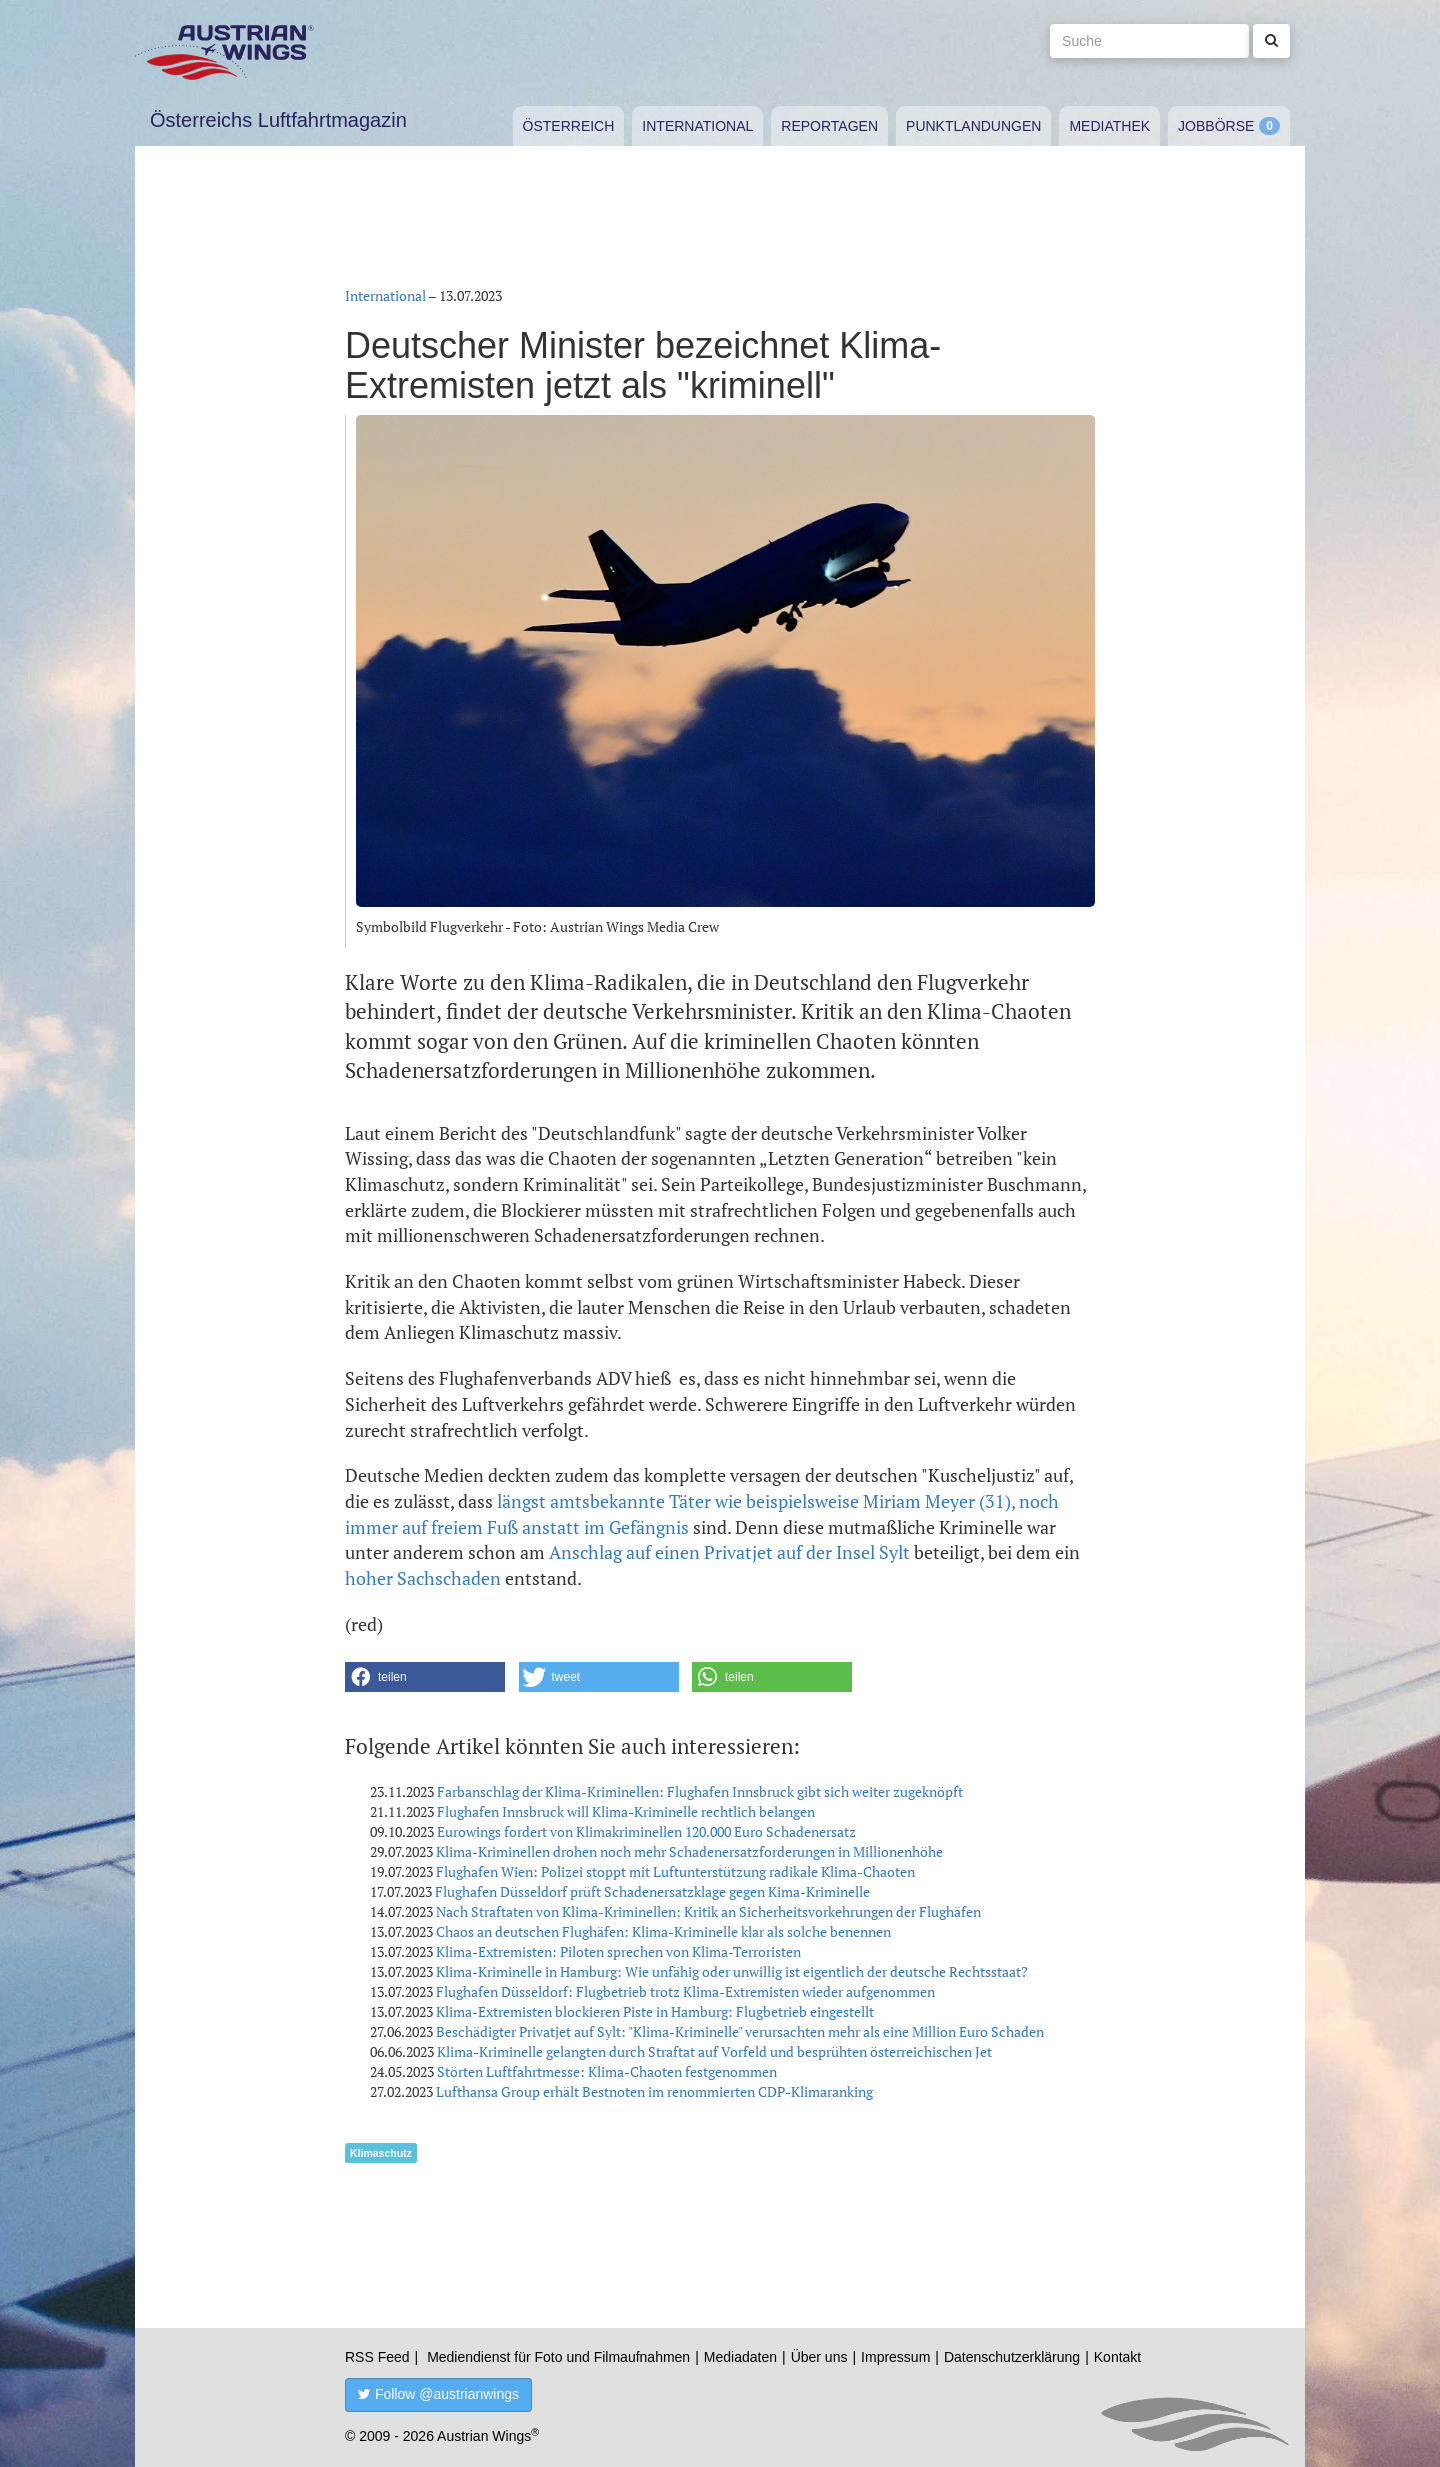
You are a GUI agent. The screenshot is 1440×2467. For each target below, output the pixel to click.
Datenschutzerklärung (1012, 2357)
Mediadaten (740, 2357)
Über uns (819, 2357)
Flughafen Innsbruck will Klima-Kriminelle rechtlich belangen (626, 1811)
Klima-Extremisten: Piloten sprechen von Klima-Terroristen (618, 1951)
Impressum (895, 2357)
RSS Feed (377, 2357)
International (697, 126)
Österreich (569, 126)
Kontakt (1117, 2357)
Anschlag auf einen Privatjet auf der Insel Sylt (729, 1552)
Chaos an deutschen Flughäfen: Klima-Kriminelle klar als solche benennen (663, 1931)
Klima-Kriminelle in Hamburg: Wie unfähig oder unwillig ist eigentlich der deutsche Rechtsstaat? (732, 1971)
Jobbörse (1216, 126)
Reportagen (829, 126)
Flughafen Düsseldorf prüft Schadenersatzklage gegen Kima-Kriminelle (652, 1891)
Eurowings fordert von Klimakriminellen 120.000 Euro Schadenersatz (646, 1831)
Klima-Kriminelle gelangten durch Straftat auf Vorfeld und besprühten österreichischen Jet (714, 2051)
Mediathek (1109, 126)
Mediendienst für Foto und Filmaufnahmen (558, 2357)
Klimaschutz (381, 2153)
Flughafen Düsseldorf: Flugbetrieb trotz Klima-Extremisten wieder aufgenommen (685, 1991)
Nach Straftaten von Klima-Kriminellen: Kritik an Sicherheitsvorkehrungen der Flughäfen (708, 1911)
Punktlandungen (973, 126)
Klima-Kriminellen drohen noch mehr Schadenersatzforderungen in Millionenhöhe (689, 1851)
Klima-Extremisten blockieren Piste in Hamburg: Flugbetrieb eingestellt (655, 2011)
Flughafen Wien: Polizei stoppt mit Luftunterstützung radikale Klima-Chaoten (675, 1871)
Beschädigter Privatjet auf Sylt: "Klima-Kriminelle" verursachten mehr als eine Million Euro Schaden (740, 2031)
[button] (425, 1677)
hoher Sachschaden (423, 1578)
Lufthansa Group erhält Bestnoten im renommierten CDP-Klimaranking (654, 2091)
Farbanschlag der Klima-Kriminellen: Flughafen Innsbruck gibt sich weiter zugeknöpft (700, 1791)
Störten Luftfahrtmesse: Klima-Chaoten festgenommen (607, 2071)
